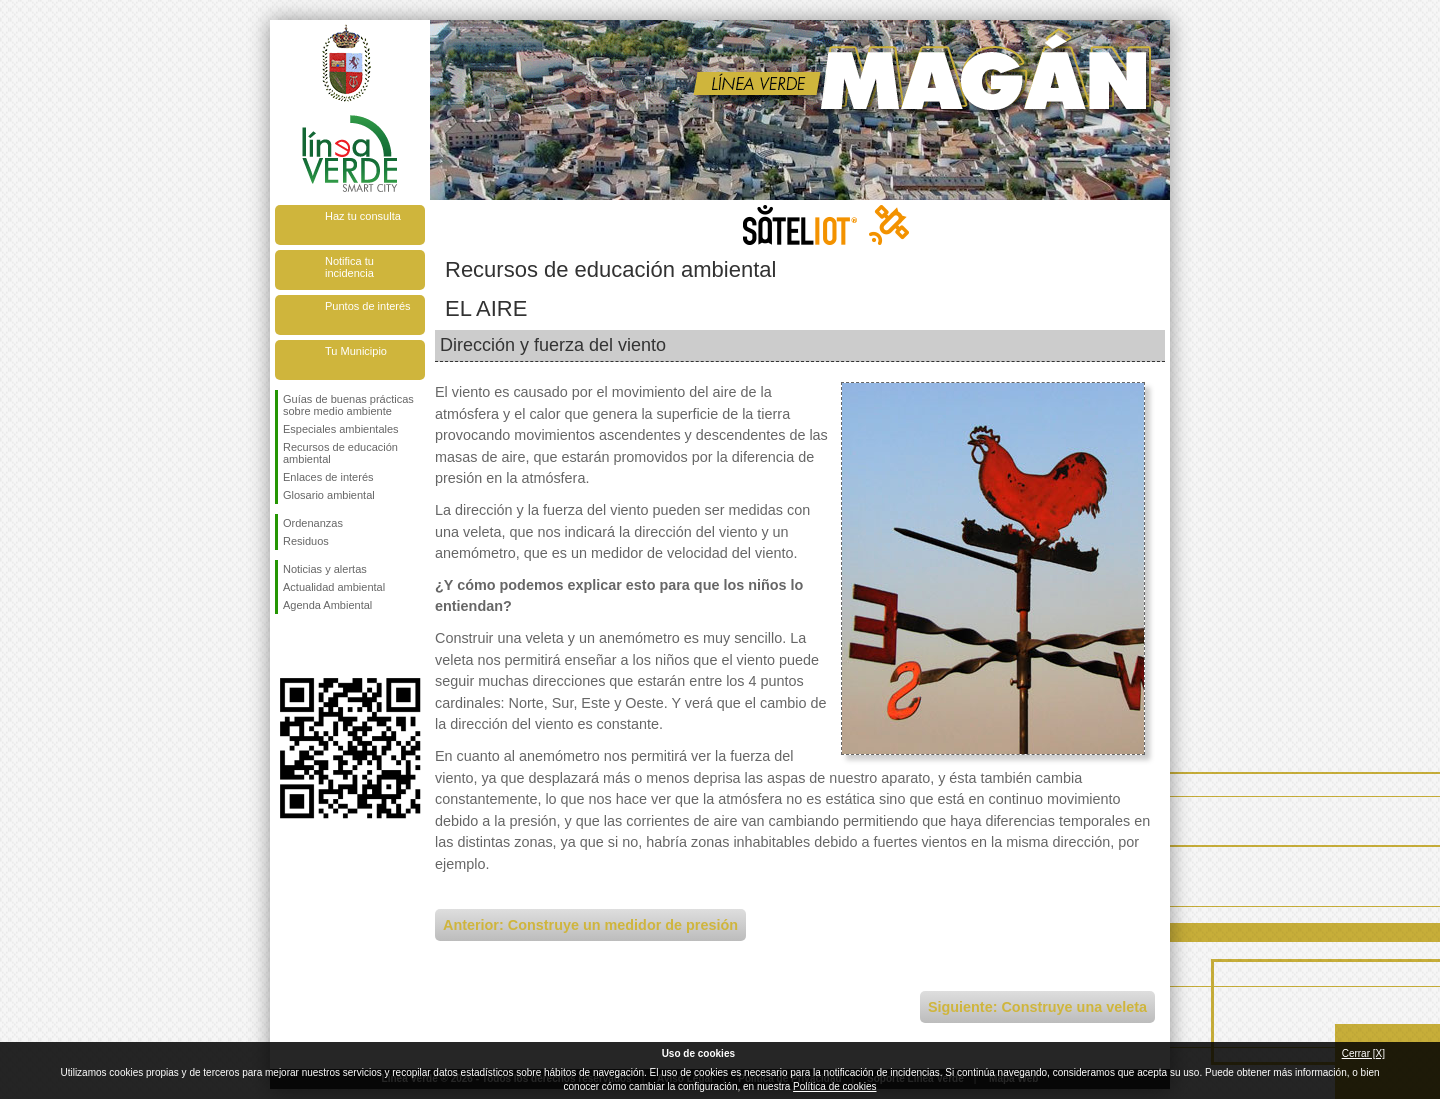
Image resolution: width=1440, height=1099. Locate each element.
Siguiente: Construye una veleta (1037, 1007)
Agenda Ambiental (327, 605)
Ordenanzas (313, 523)
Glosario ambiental (329, 495)
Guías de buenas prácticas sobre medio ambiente (348, 405)
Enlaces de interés (328, 477)
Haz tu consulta (363, 216)
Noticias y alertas (325, 569)
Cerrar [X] (1363, 1053)
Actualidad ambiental (334, 587)
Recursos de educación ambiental (340, 453)
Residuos (306, 541)
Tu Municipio (356, 351)
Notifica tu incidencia (349, 267)
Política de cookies (834, 1086)
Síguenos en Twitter (320, 646)
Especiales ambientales (341, 429)
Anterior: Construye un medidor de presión (590, 925)
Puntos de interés (368, 306)
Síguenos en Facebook (287, 646)
